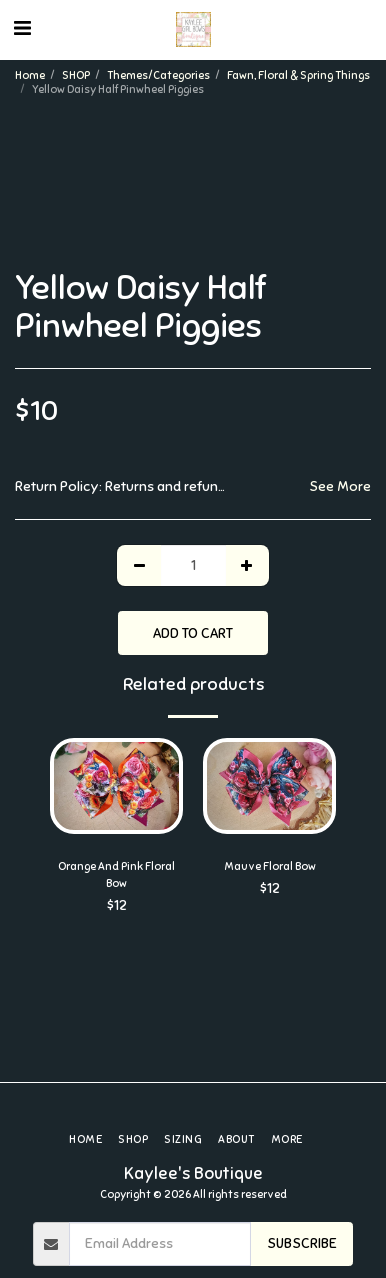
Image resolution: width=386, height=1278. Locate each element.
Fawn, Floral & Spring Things (298, 75)
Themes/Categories (158, 75)
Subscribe (302, 1243)
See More (340, 486)
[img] (116, 786)
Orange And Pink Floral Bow (116, 874)
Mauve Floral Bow (270, 866)
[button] (22, 28)
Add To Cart (193, 633)
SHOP (76, 75)
